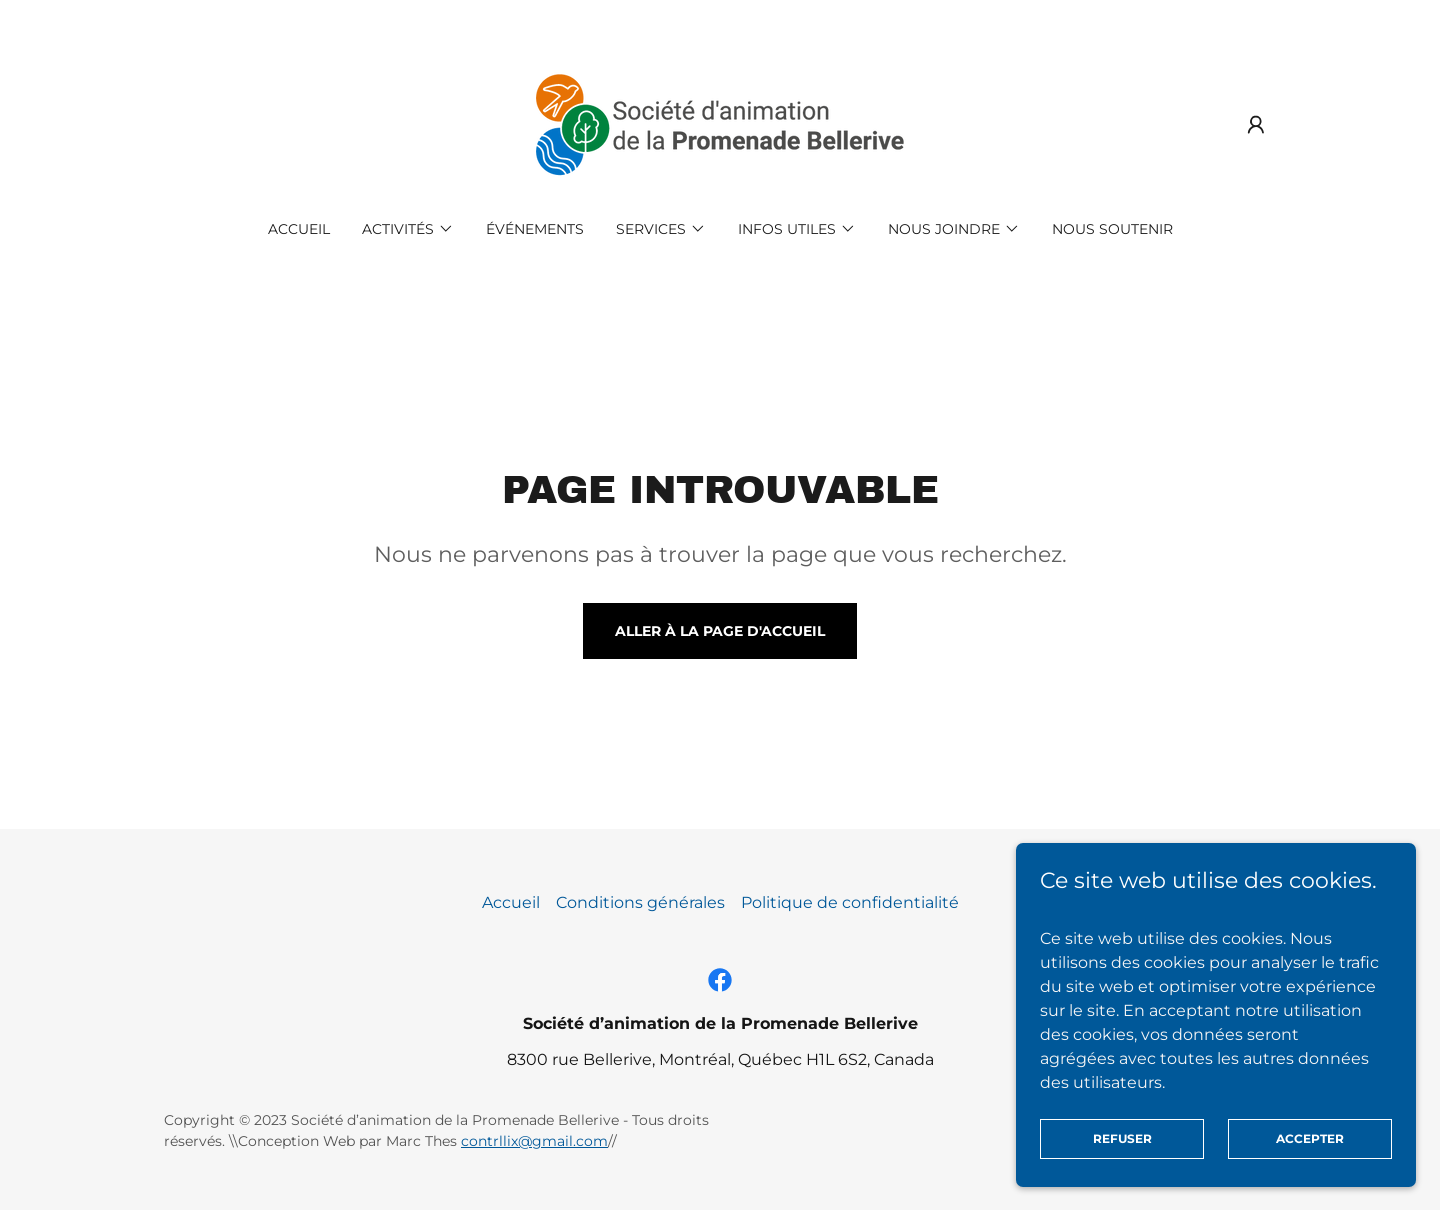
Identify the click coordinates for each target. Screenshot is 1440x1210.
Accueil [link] (299, 229)
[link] (720, 123)
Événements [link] (535, 229)
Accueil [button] (511, 902)
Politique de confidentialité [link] (850, 902)
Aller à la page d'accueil (720, 631)
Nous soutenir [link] (1112, 229)
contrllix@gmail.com (534, 1141)
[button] (1256, 125)
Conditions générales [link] (640, 902)
